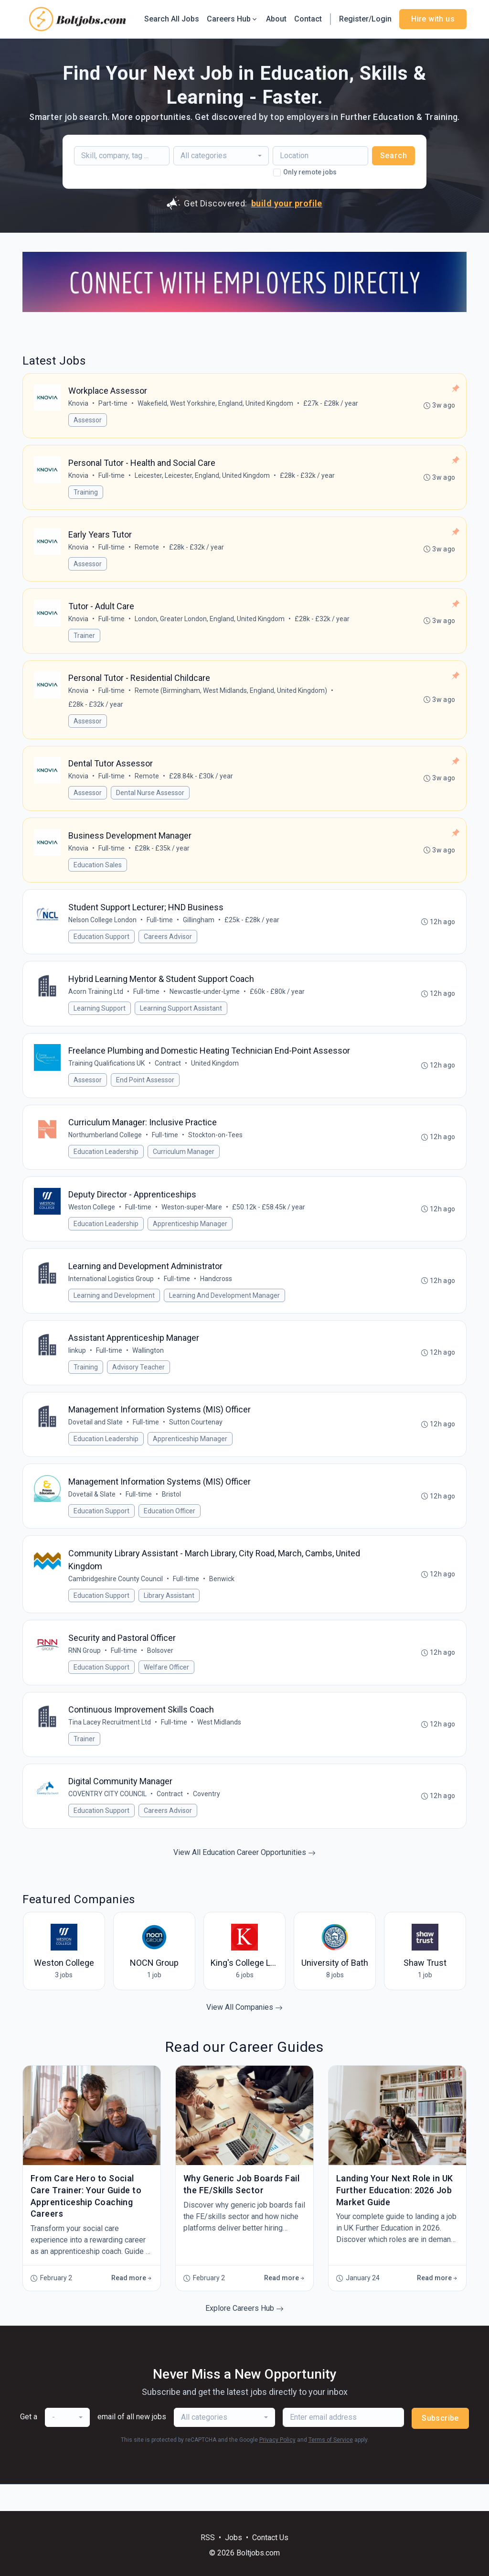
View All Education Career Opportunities (244, 1879)
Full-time (112, 477)
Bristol (171, 1515)
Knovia (79, 404)
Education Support (102, 946)
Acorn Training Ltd (96, 1003)
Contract (168, 1076)
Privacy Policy (277, 2466)
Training (86, 494)
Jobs (233, 2537)
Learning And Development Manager (225, 1312)
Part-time (113, 404)
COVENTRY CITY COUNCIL (108, 1820)
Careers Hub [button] (232, 18)
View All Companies (244, 2033)
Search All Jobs (171, 18)
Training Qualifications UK (107, 1076)
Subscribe (440, 2444)
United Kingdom (215, 1076)
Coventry (207, 1820)
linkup (77, 1368)
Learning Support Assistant (181, 1020)
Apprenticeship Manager (190, 1239)
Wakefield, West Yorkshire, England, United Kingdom (216, 404)
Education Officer (170, 1531)
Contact (308, 18)
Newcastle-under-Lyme (205, 1003)
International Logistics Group (111, 1295)
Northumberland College (105, 1149)
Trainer (85, 640)
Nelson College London (103, 930)
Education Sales (98, 873)
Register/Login (365, 18)
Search (393, 155)
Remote (147, 550)
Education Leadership (106, 1166)
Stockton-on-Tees (216, 1149)
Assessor (88, 421)
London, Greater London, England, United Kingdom (210, 623)
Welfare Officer (167, 1690)
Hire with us (433, 18)
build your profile (286, 203)
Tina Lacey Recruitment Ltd (110, 1747)
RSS (208, 2537)
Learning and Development (114, 1312)
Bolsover (161, 1674)
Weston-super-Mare (192, 1222)
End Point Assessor (146, 1093)
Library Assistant (169, 1617)
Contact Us (270, 2537)
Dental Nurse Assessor (151, 800)
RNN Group (85, 1674)
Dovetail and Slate (96, 1441)
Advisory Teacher (139, 1385)
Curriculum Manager (184, 1166)
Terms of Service (330, 2466)
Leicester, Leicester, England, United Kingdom (202, 477)
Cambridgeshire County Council (116, 1601)
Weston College (92, 1222)
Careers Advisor (168, 946)
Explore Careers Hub (244, 2334)
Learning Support (100, 1020)
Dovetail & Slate (92, 1515)
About (276, 18)
